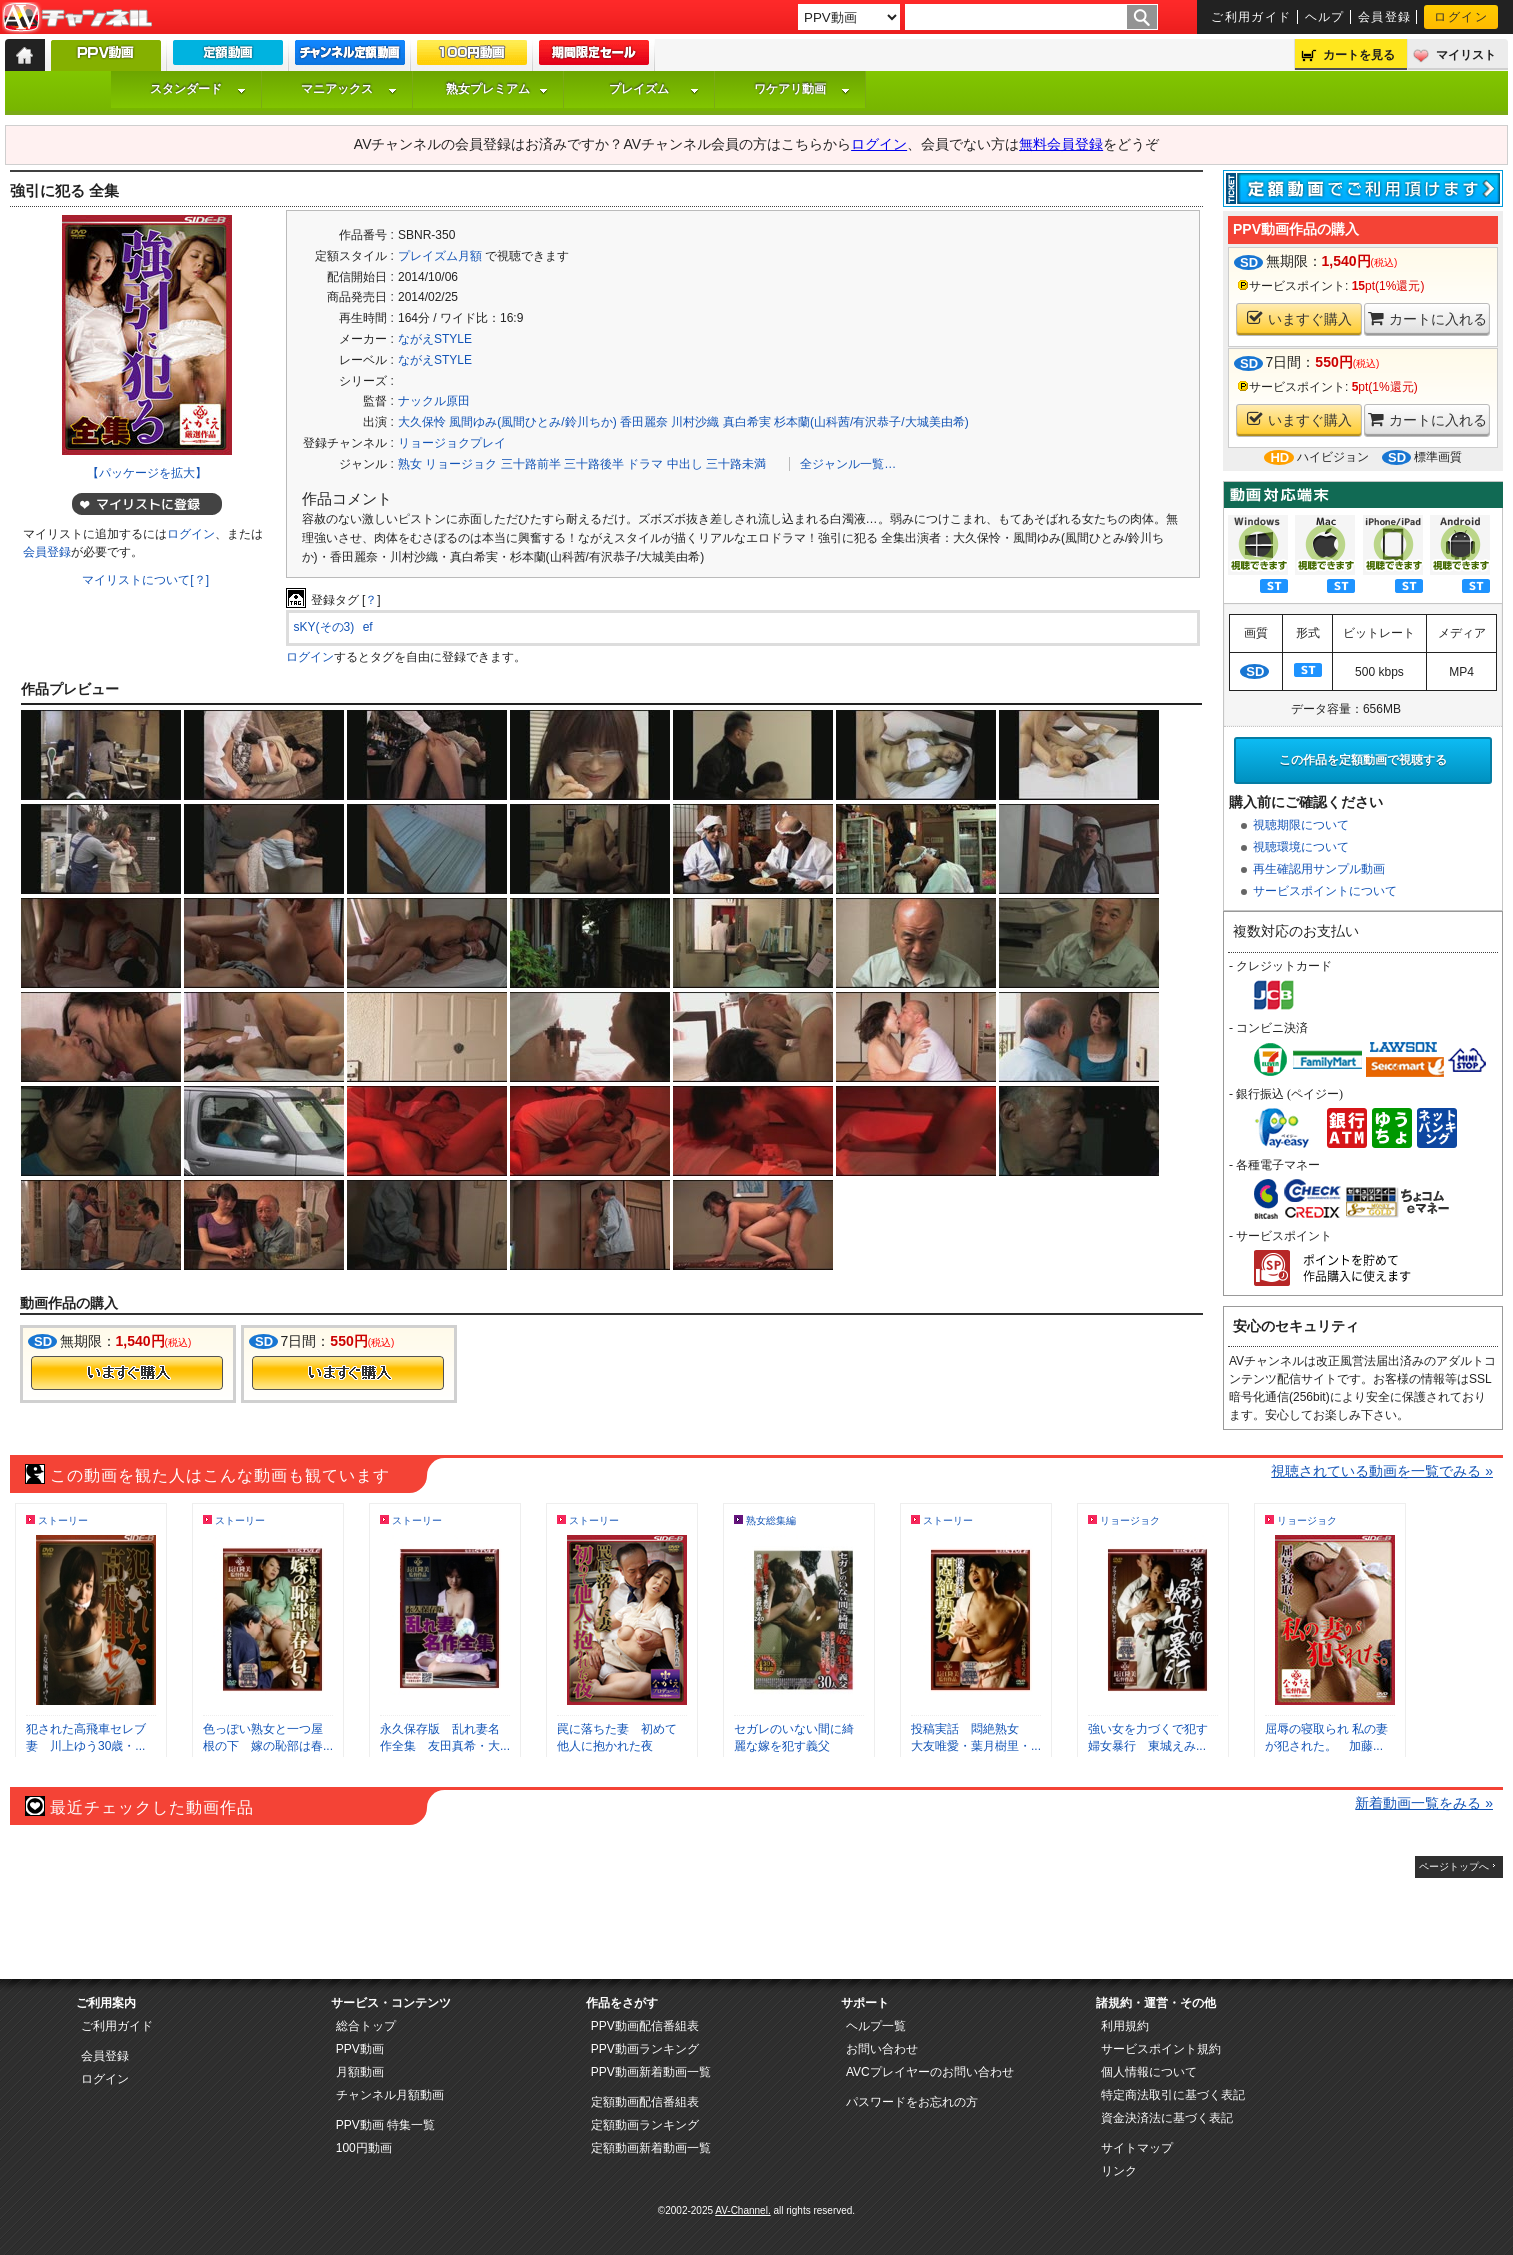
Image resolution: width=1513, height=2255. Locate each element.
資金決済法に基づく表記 (1167, 2118)
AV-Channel (77, 18)
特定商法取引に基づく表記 (1173, 2095)
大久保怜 (422, 422)
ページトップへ (1454, 1866)
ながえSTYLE (435, 339)
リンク (1119, 2171)
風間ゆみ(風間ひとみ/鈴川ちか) (532, 422)
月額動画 (360, 2072)
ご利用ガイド (1251, 17)
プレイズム (654, 89)
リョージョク (461, 464)
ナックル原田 (434, 401)
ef (368, 627)
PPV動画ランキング (645, 2049)
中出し (685, 464)
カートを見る (1359, 55)
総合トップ (366, 2026)
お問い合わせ (882, 2049)
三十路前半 (531, 464)
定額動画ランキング (645, 2125)
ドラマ (645, 464)
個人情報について (1149, 2072)
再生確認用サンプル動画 (1319, 869)
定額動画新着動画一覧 (651, 2148)
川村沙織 (695, 422)
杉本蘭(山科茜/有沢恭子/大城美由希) (871, 422)
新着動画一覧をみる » (1424, 1803)
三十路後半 (594, 464)
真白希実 (747, 422)
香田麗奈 (644, 422)
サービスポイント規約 (1161, 2049)
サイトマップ (1137, 2148)
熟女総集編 (771, 1520)
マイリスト (1466, 55)
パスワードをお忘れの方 (912, 2102)
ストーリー (63, 1520)
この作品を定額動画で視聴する (1363, 760)
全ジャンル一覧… (848, 464)
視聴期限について (1301, 825)
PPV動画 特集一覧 (385, 2125)
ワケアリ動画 (802, 89)
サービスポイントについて (1325, 891)
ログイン (1461, 17)
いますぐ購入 (1299, 318)
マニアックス (349, 89)
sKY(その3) (324, 627)
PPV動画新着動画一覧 (651, 2072)
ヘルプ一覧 (876, 2026)
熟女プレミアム (497, 89)
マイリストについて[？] (145, 580)
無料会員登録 (1061, 144)
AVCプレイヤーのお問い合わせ (930, 2072)
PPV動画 (360, 2049)
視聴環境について (1301, 847)
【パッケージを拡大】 (147, 473)
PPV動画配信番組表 (645, 2026)
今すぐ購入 (127, 1373)
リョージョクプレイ (452, 443)
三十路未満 (736, 464)
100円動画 (364, 2148)
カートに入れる (1427, 318)
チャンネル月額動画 (390, 2095)
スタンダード (198, 89)
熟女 (410, 464)
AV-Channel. (742, 2210)
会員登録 (1385, 17)
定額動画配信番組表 (645, 2102)
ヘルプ (1325, 17)
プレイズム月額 (440, 256)
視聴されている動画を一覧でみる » (1382, 1471)
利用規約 (1125, 2026)
